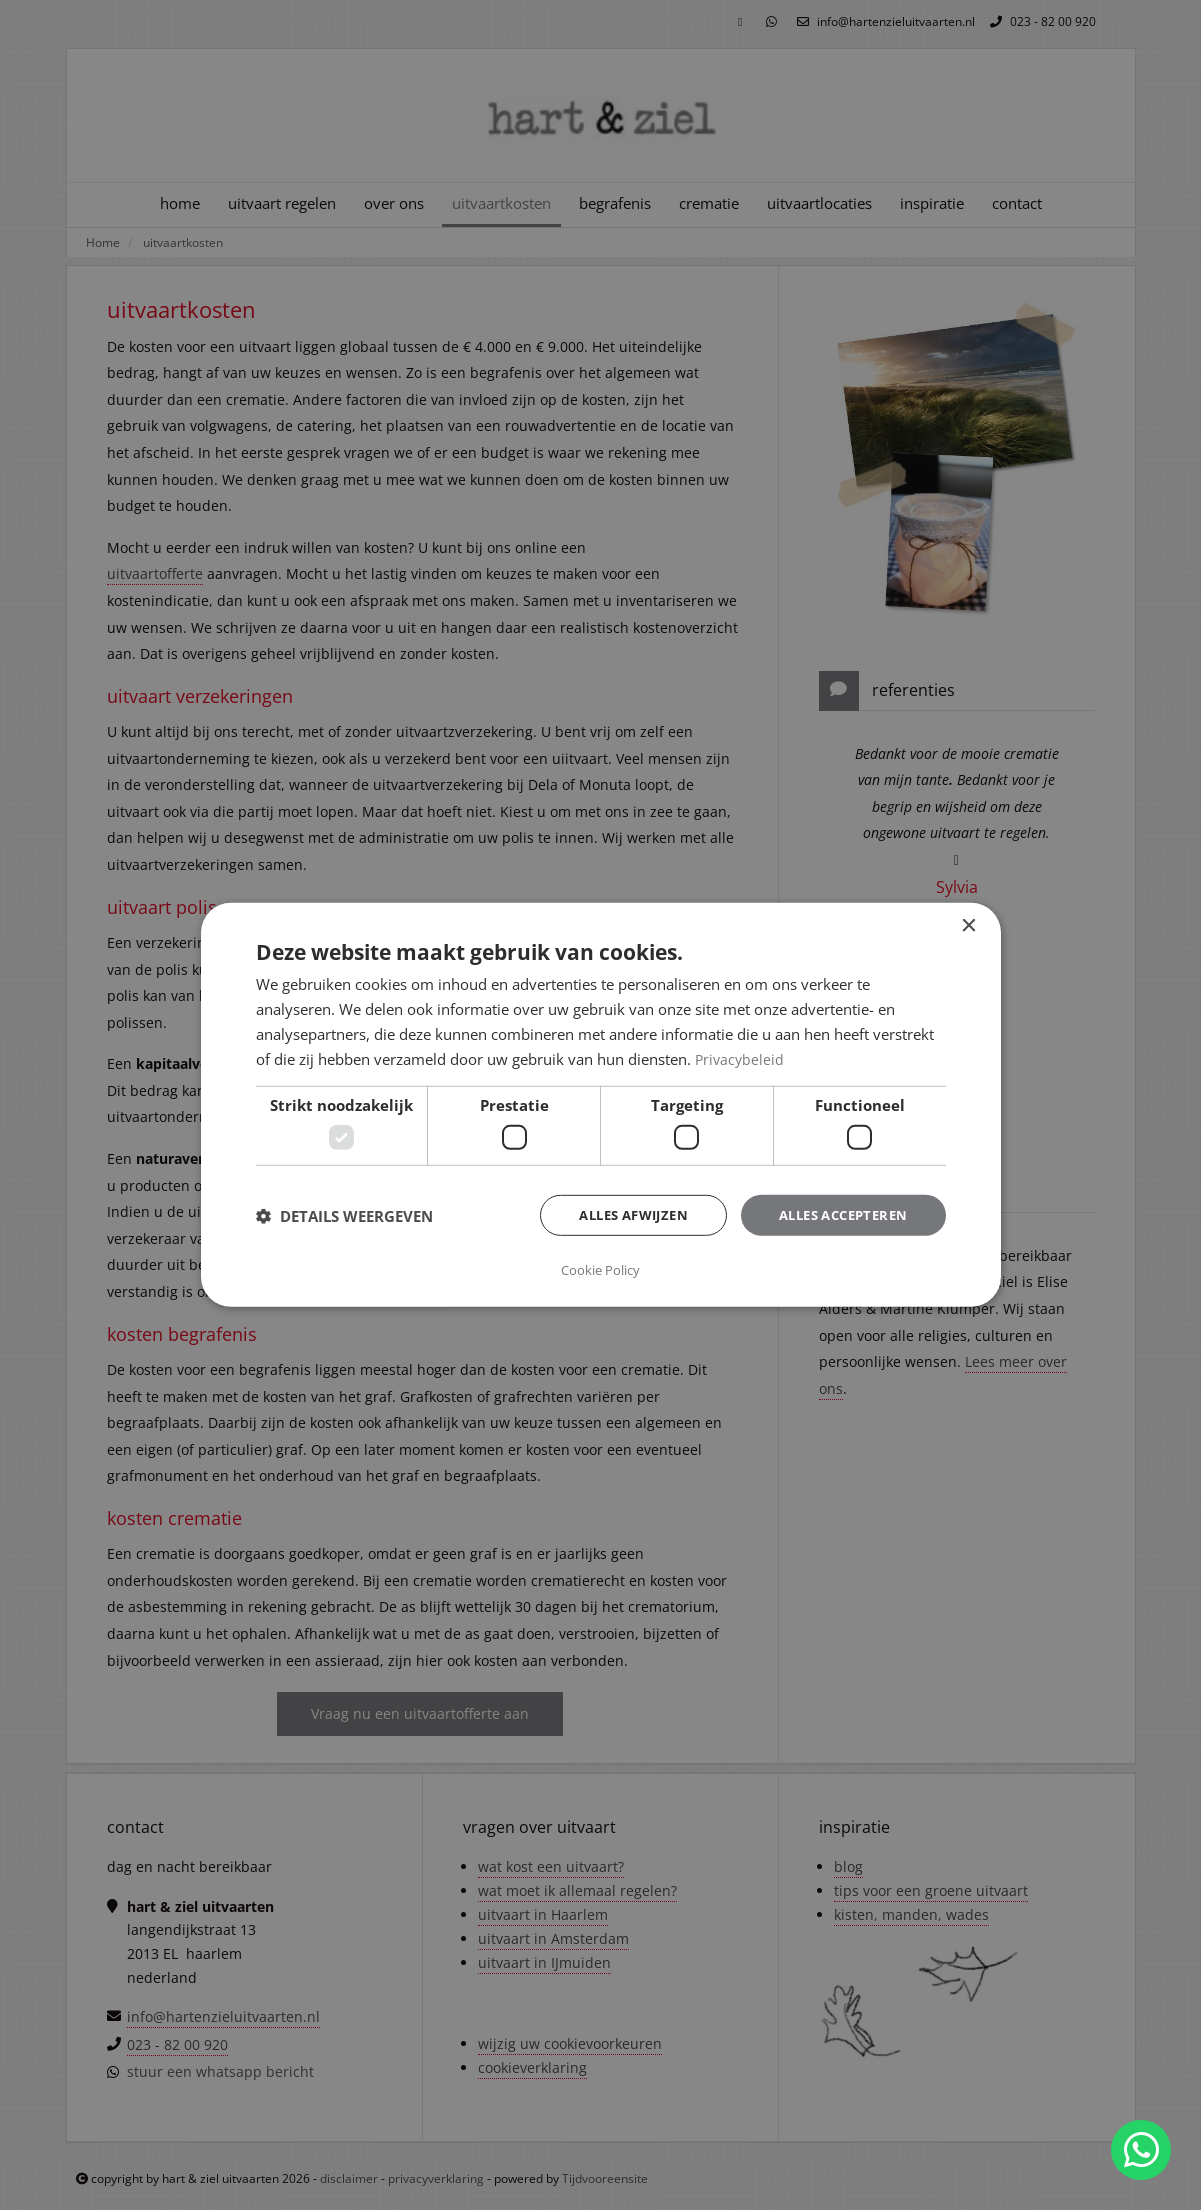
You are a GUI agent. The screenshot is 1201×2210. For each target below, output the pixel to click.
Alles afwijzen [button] (614, 1217)
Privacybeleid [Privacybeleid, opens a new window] (741, 1059)
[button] (344, 1218)
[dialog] (601, 1105)
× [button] (968, 927)
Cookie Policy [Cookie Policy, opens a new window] (601, 1269)
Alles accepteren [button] (836, 1217)
